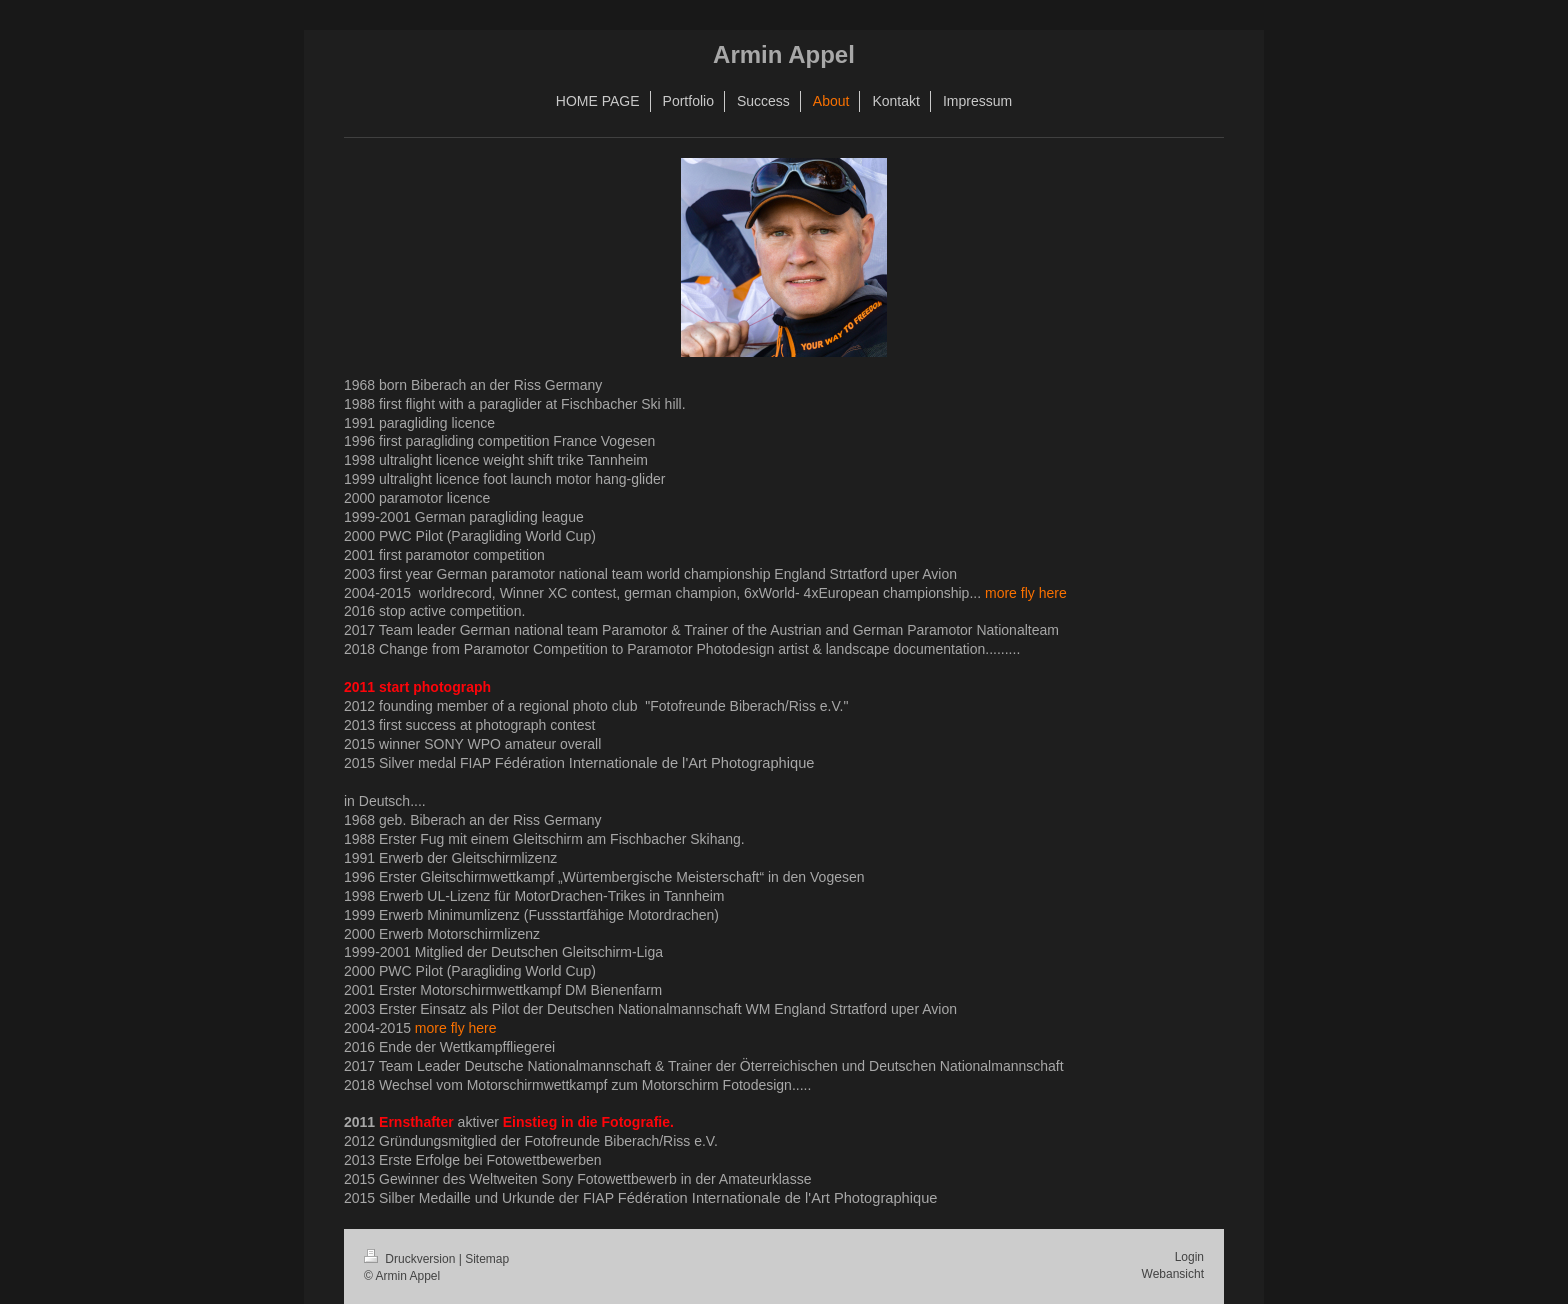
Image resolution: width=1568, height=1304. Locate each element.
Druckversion (411, 1259)
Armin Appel (784, 54)
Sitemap (487, 1259)
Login (1189, 1257)
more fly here (1026, 593)
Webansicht (1173, 1274)
